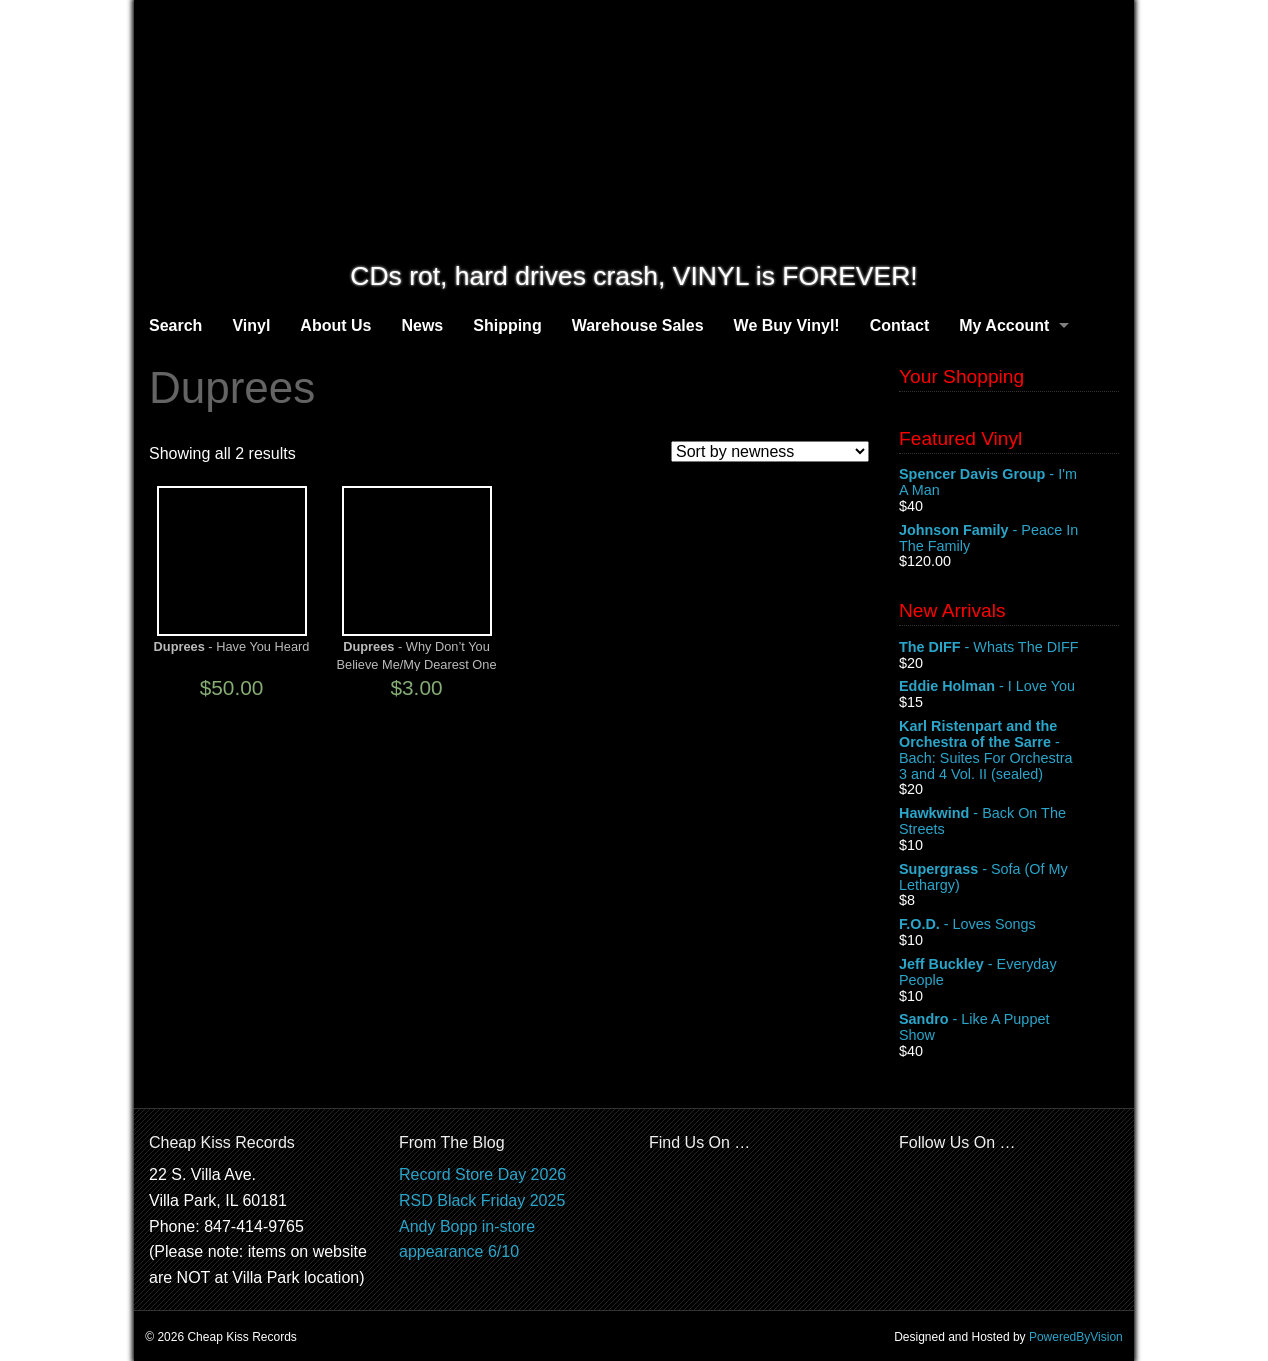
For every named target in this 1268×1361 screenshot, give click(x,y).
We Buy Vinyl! (787, 325)
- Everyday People (1009, 973)
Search (175, 325)
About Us (335, 325)
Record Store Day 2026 (482, 1174)
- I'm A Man (1009, 483)
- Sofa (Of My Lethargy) (1009, 878)
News (422, 325)
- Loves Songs (1009, 925)
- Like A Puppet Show (1009, 1028)
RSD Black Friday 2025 (482, 1200)
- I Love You (1009, 687)
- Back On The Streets (1009, 822)
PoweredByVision (1076, 1337)
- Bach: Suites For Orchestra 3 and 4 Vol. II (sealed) (1009, 750)
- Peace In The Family (1009, 539)
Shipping (507, 325)
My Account (1004, 325)
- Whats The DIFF (1009, 648)
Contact (900, 325)
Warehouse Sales (638, 325)
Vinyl (251, 325)
